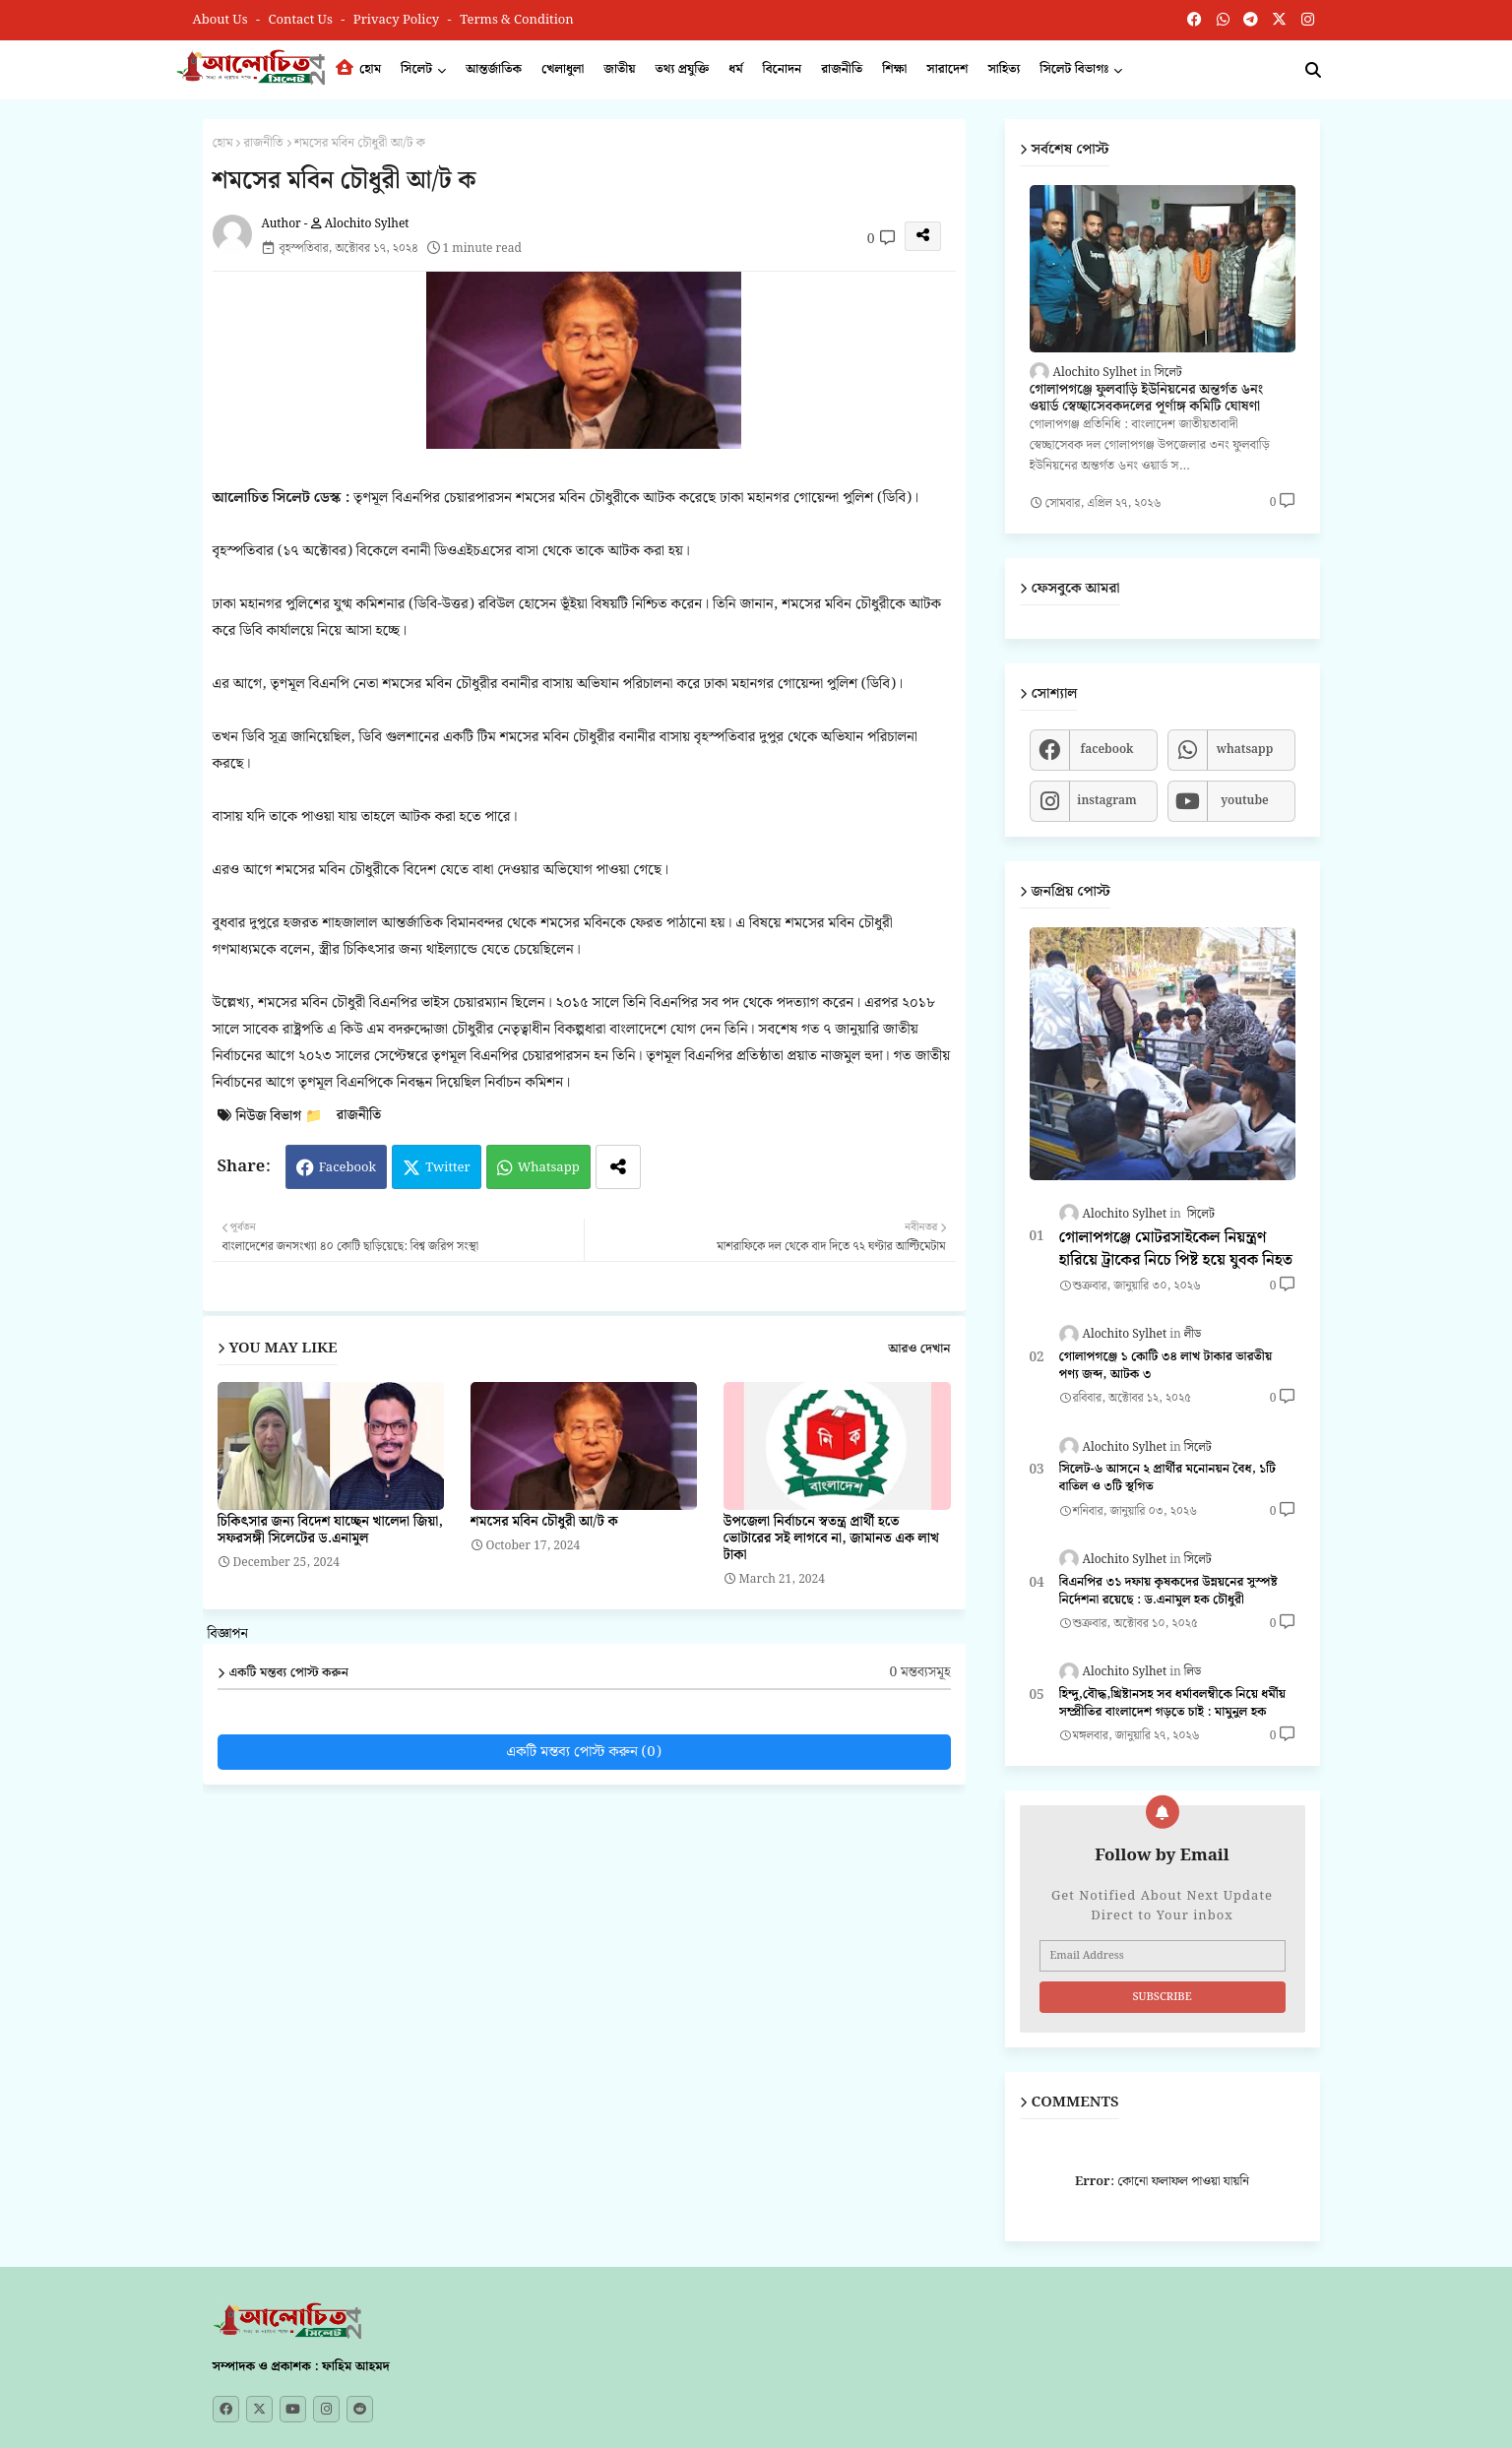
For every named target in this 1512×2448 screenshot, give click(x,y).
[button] (1313, 70)
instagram (1106, 800)
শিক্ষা (894, 69)
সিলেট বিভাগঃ (1074, 69)
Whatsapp (549, 1168)
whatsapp (1245, 749)
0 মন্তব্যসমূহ (919, 1673)
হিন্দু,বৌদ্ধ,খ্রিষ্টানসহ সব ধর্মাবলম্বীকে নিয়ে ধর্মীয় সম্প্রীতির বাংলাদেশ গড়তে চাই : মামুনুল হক (1173, 1704)
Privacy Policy (398, 20)
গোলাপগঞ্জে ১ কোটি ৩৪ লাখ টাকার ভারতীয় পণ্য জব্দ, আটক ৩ (1166, 1366)
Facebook (347, 1168)
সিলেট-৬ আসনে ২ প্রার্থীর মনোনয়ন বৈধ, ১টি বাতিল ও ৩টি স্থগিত (1168, 1478)
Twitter (448, 1168)
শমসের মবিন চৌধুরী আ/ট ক (544, 1522)
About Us (222, 20)
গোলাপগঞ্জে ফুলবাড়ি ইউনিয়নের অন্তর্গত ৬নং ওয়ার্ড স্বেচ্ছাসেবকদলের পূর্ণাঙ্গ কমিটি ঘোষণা (1147, 398)
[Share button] (618, 1167)
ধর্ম (735, 69)
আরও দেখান (919, 1349)
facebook (1106, 749)
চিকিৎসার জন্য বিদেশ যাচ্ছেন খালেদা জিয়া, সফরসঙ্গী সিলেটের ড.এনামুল (330, 1530)
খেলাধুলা (562, 69)
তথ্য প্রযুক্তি (683, 69)
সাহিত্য (1003, 69)
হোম (358, 69)
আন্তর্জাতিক (494, 69)
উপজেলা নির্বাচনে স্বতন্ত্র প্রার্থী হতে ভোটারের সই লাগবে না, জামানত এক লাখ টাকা (831, 1539)
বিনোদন (782, 69)
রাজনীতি (841, 69)
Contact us (303, 20)
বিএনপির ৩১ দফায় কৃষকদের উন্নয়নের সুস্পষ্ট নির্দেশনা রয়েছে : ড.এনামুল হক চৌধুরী (1168, 1591)
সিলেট (416, 69)
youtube (1245, 800)
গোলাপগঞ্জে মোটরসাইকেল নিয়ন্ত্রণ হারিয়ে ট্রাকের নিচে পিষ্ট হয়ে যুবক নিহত (1175, 1249)
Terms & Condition (517, 20)
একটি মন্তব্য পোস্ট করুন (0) (584, 1752)
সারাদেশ (947, 69)
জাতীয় (619, 69)
